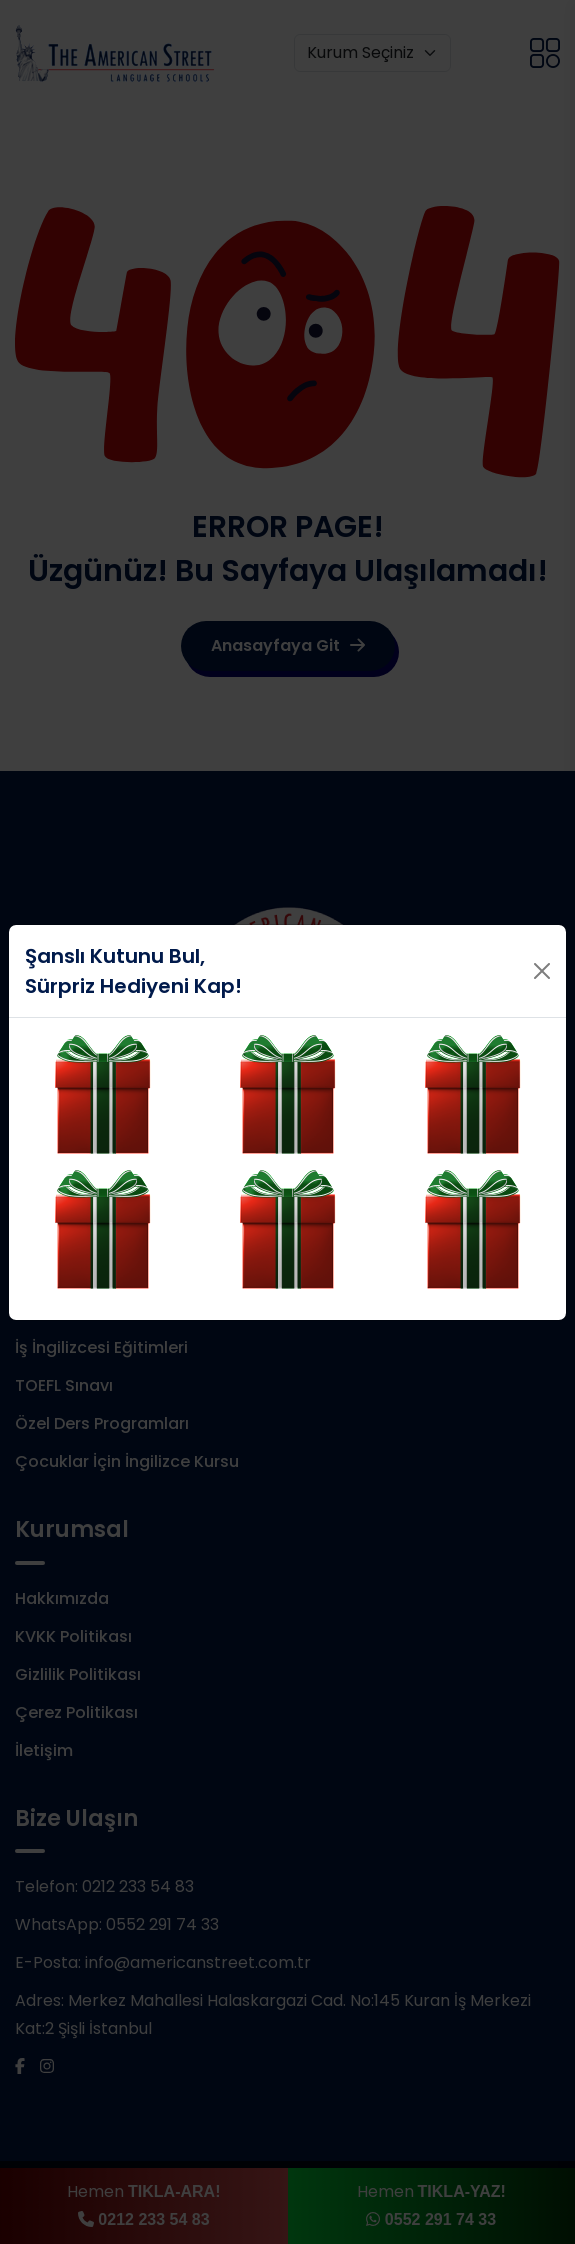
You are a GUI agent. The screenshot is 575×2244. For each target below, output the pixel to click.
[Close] (542, 971)
